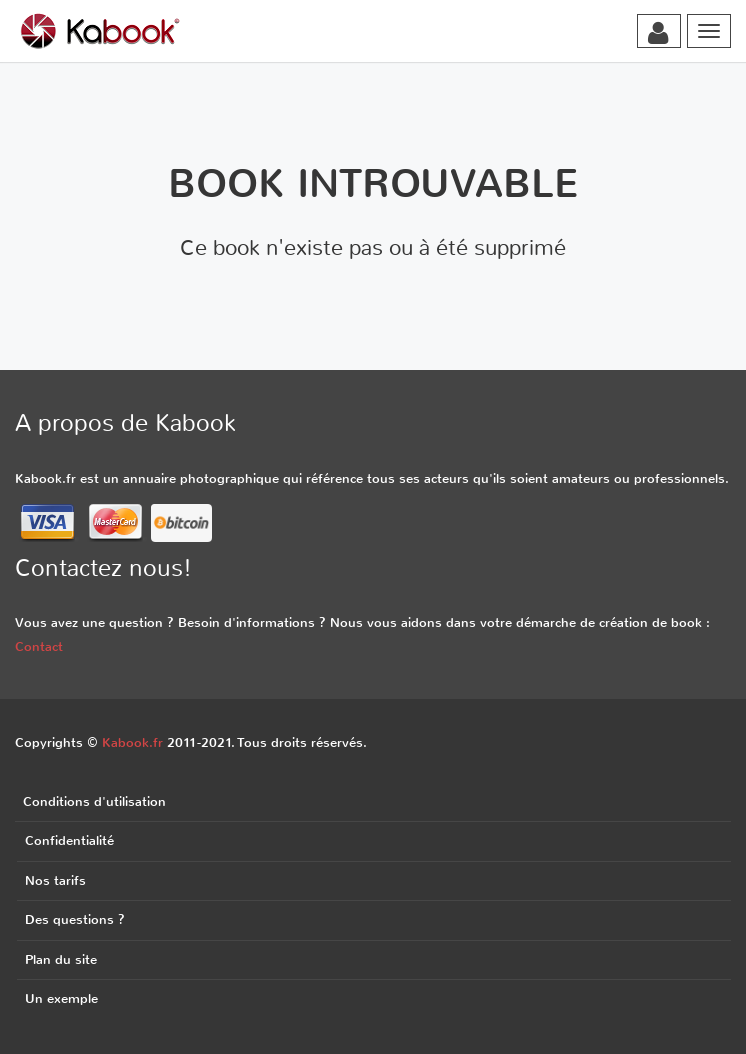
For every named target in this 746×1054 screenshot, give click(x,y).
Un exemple (61, 998)
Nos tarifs (55, 880)
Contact (39, 646)
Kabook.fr (132, 742)
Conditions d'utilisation (94, 801)
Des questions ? (75, 919)
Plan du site (61, 959)
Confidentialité (69, 840)
